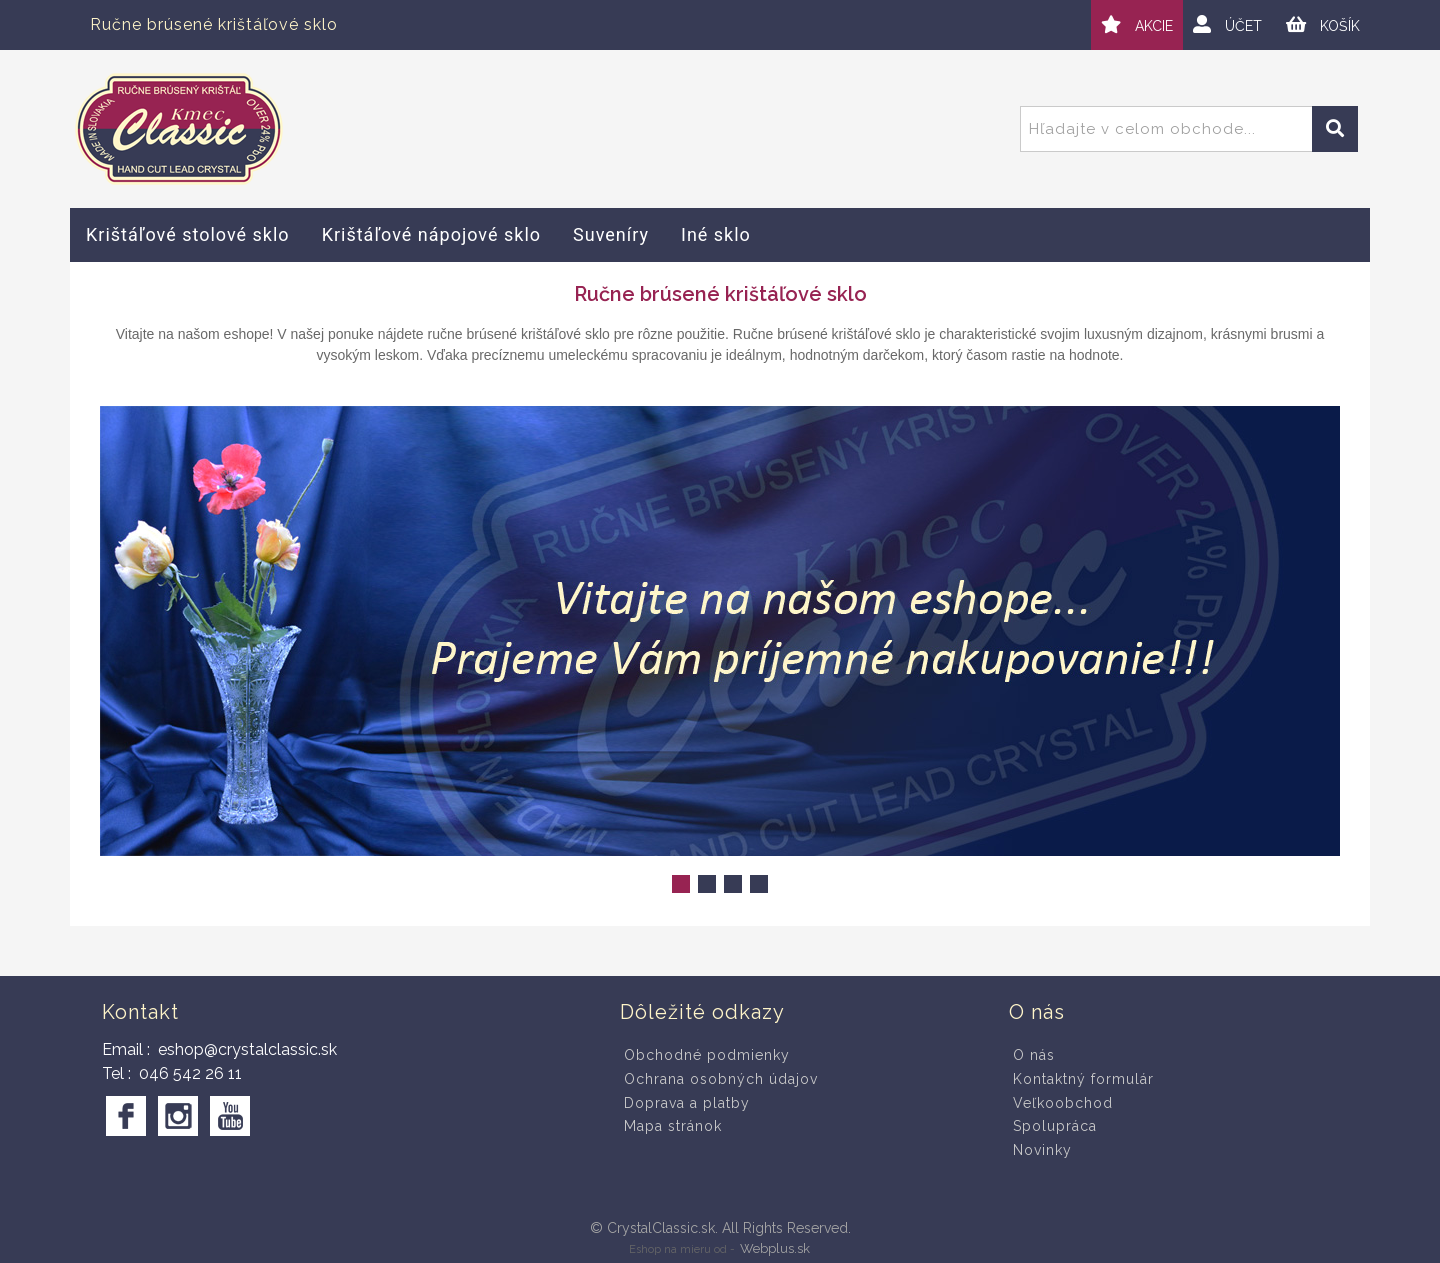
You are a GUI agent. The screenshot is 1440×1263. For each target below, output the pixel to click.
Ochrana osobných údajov (721, 1079)
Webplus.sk (775, 1248)
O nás (1034, 1055)
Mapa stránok (673, 1126)
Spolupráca (1055, 1126)
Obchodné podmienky (707, 1055)
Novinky (1042, 1150)
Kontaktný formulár (1083, 1079)
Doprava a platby (687, 1103)
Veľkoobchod (1063, 1103)
